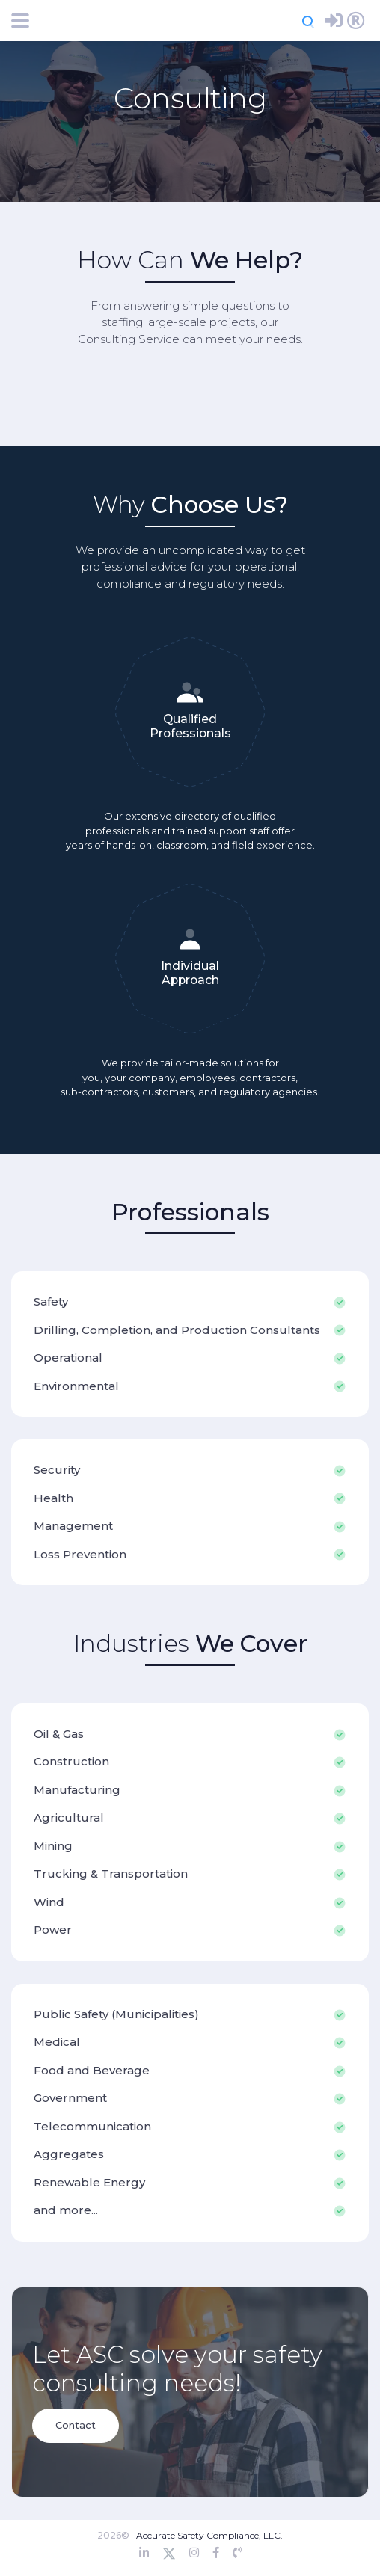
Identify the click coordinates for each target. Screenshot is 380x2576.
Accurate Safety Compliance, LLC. (209, 2535)
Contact (75, 2425)
